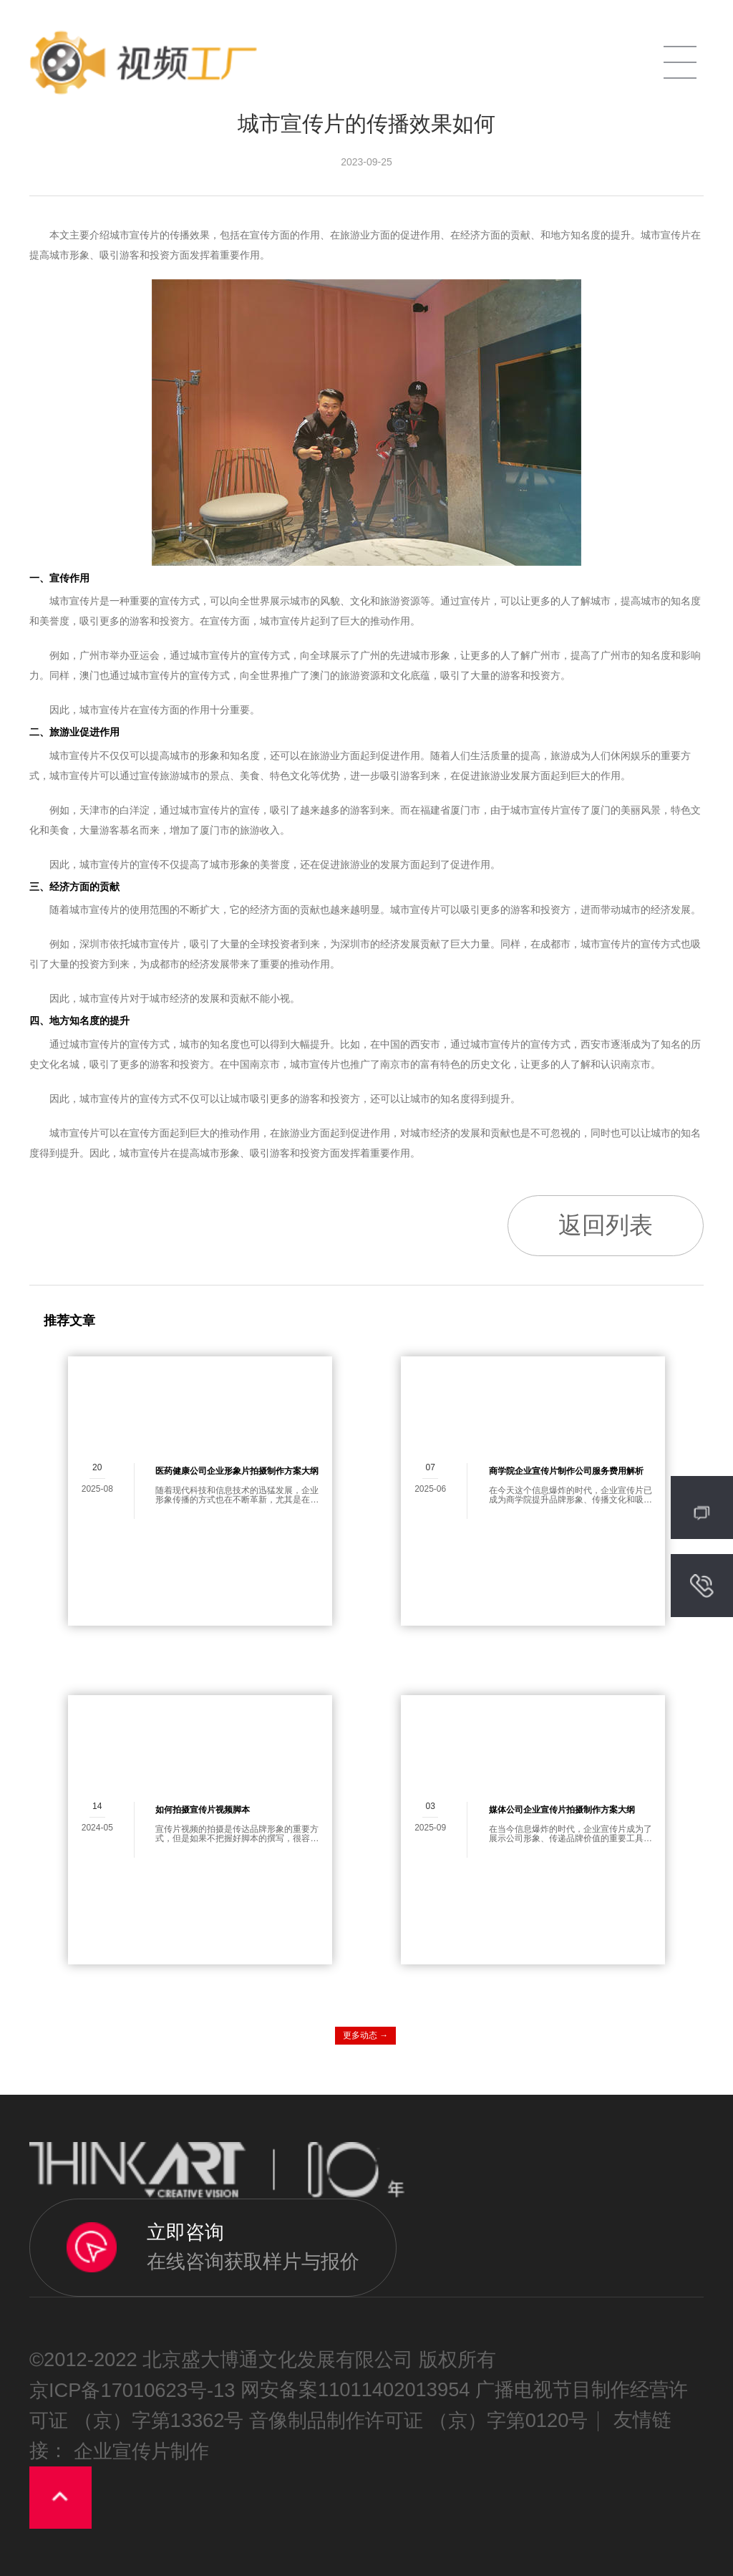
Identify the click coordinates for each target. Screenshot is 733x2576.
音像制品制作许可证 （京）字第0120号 (418, 2421)
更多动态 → (365, 2035)
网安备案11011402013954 (355, 2390)
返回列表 (605, 1225)
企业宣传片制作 (141, 2451)
